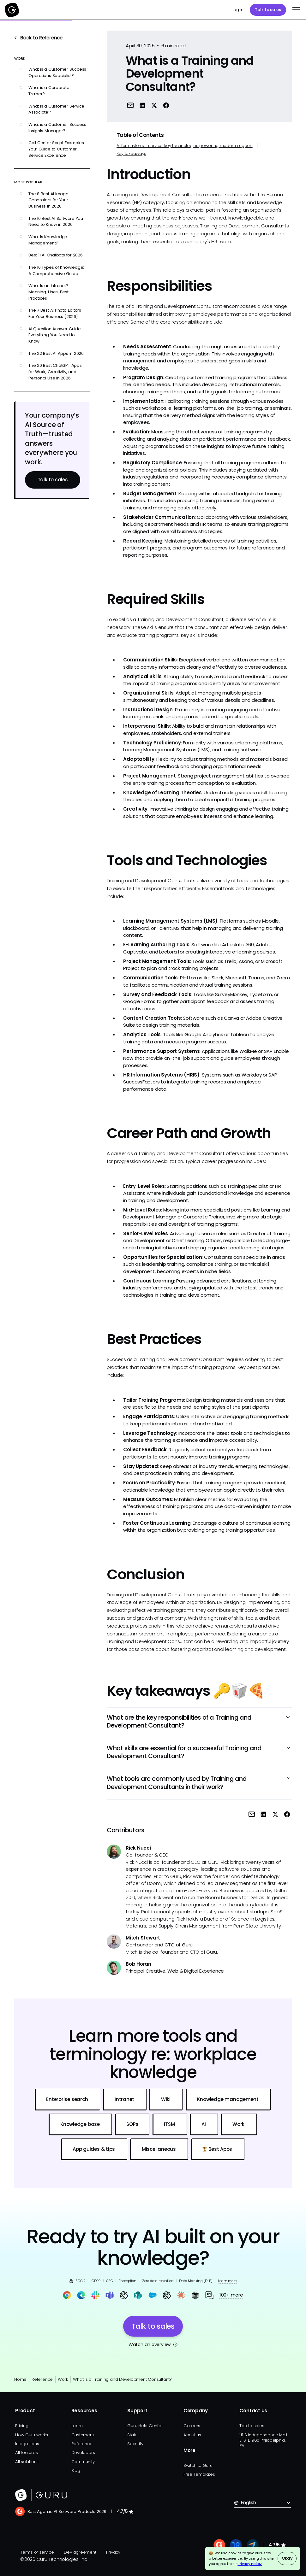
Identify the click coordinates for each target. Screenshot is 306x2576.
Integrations (27, 2444)
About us (192, 2435)
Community (83, 2462)
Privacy (113, 2552)
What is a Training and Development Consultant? (122, 2379)
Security (135, 2444)
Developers (83, 2453)
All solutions (27, 2462)
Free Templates (199, 2474)
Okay (287, 2558)
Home (20, 2379)
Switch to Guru (198, 2465)
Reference (42, 2379)
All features (26, 2453)
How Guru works (31, 2435)
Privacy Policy (249, 2563)
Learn (77, 2426)
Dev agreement (80, 2552)
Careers (191, 2426)
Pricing (21, 2426)
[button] (294, 9)
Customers (82, 2435)
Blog (75, 2470)
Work (63, 2379)
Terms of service (37, 2552)
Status (133, 2435)
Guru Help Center (145, 2426)
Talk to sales (268, 10)
